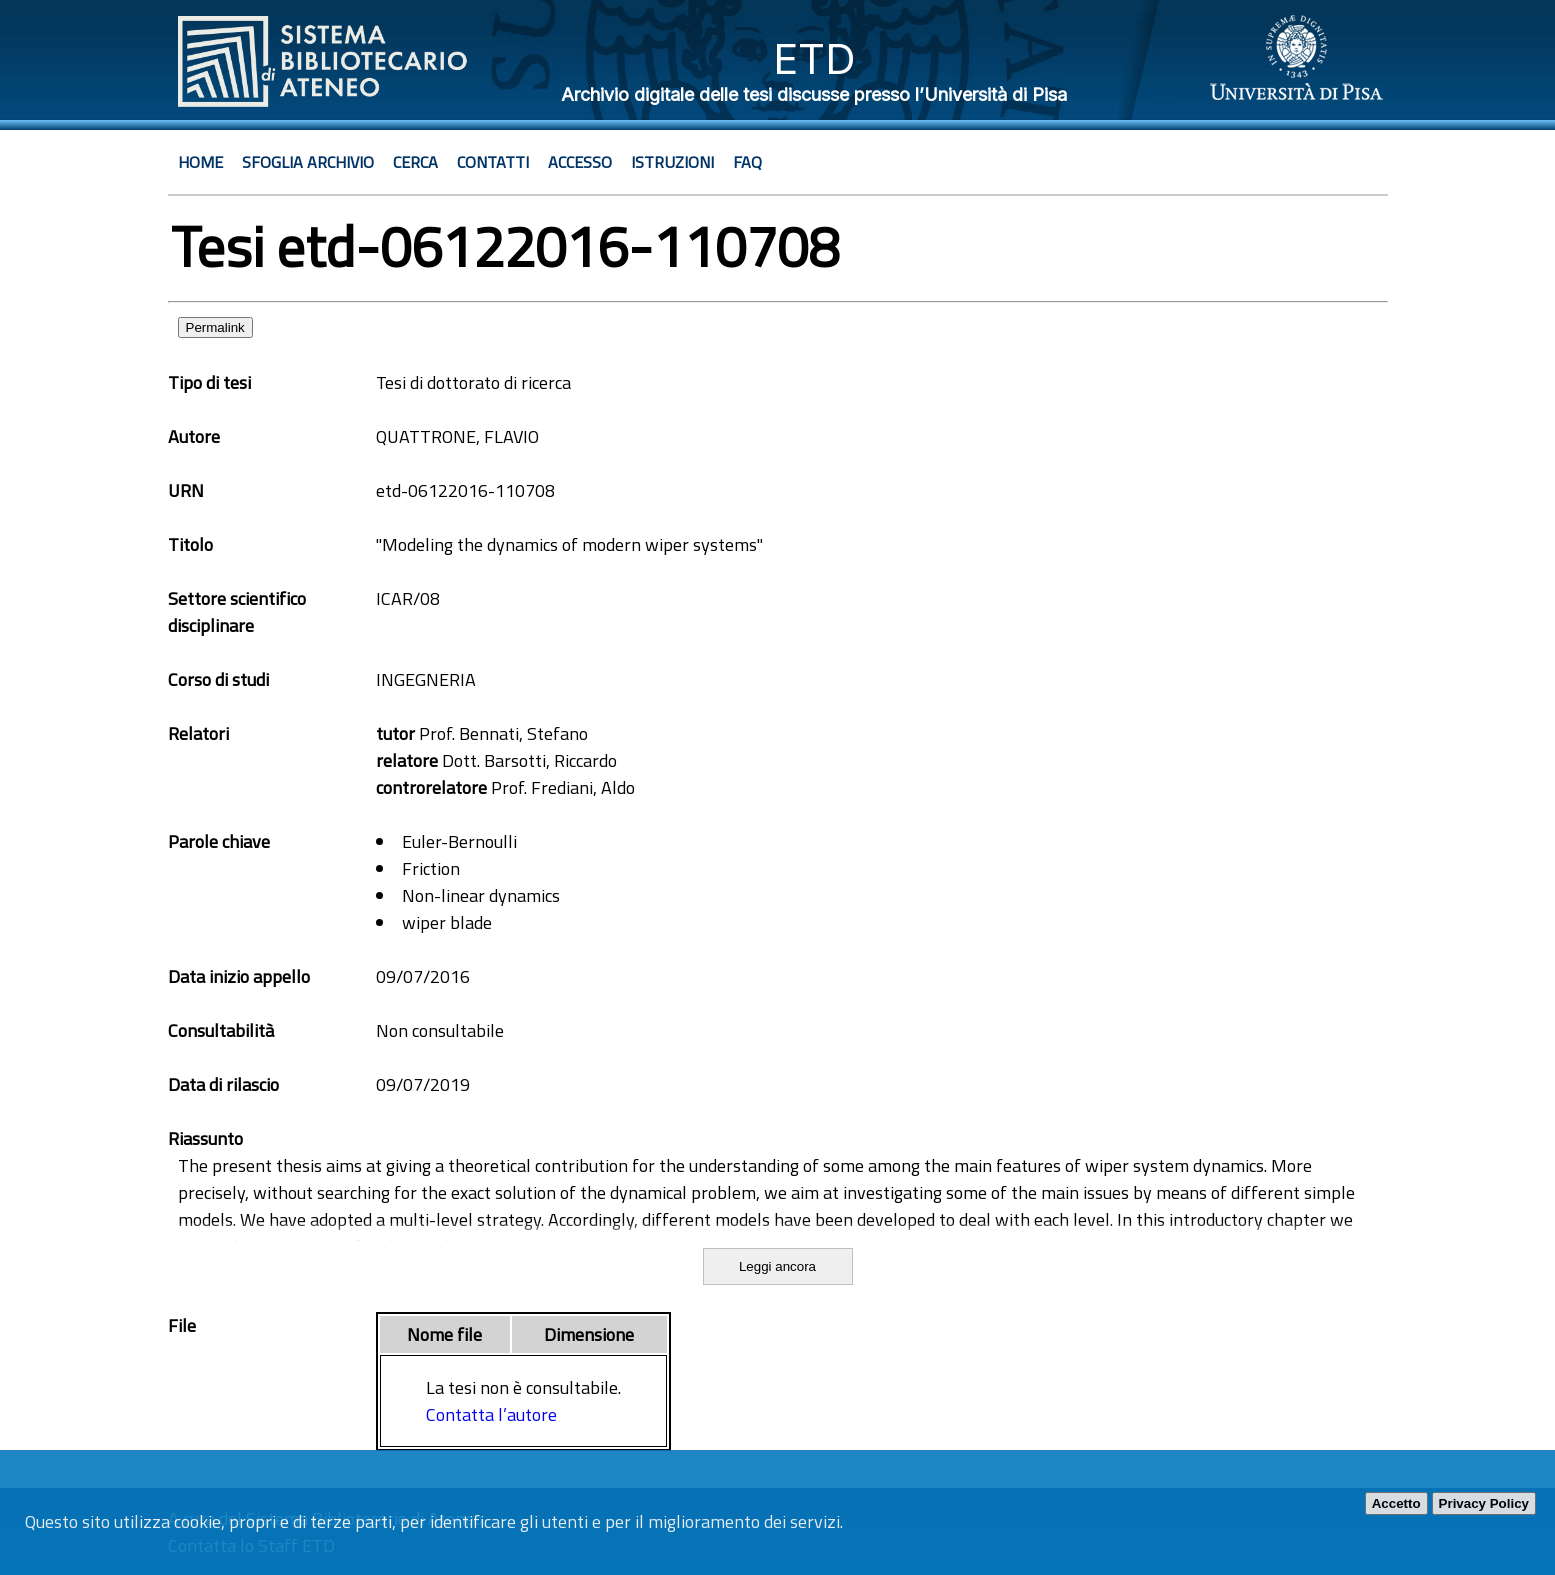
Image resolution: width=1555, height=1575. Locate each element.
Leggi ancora (777, 1266)
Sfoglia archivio (308, 162)
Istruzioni (672, 162)
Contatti (493, 162)
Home (200, 162)
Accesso (580, 162)
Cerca (415, 162)
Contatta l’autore (491, 1414)
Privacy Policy (1484, 1503)
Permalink (215, 327)
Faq (747, 162)
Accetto (1396, 1503)
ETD (814, 58)
